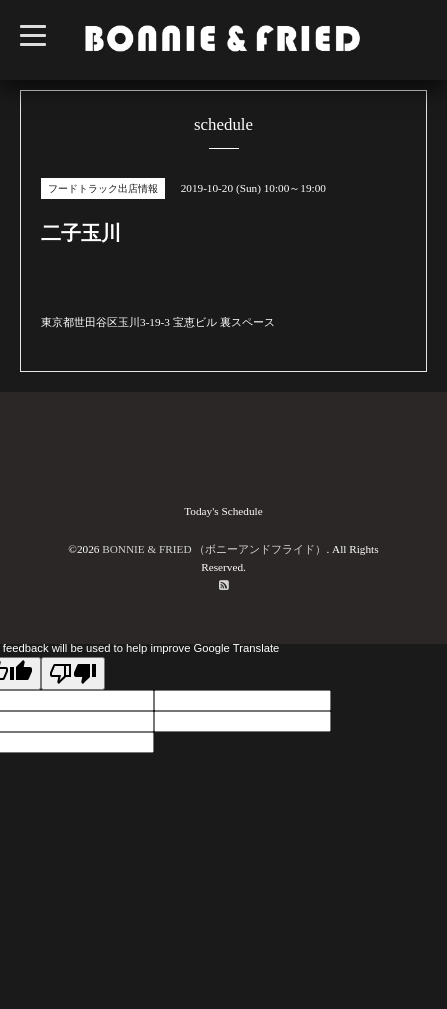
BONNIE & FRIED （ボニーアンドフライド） (214, 549)
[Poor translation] (73, 673)
